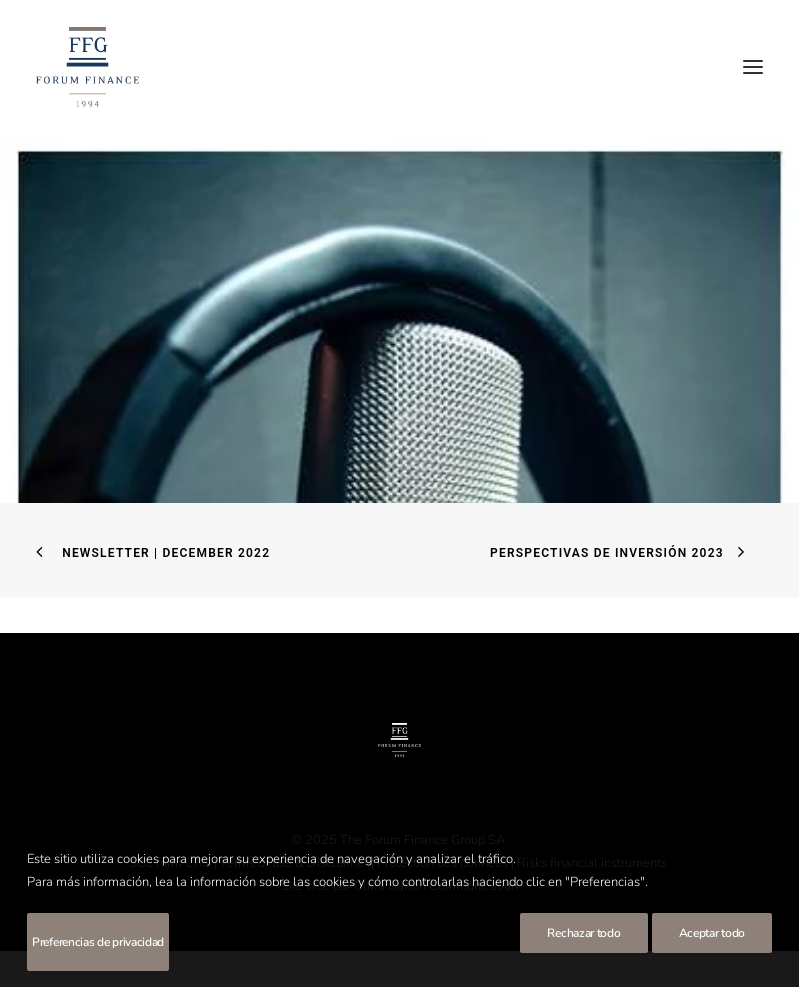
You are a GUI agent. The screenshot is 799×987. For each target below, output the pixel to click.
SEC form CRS (170, 863)
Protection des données (442, 863)
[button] (753, 67)
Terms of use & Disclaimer (294, 863)
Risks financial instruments (593, 863)
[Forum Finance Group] (87, 67)
